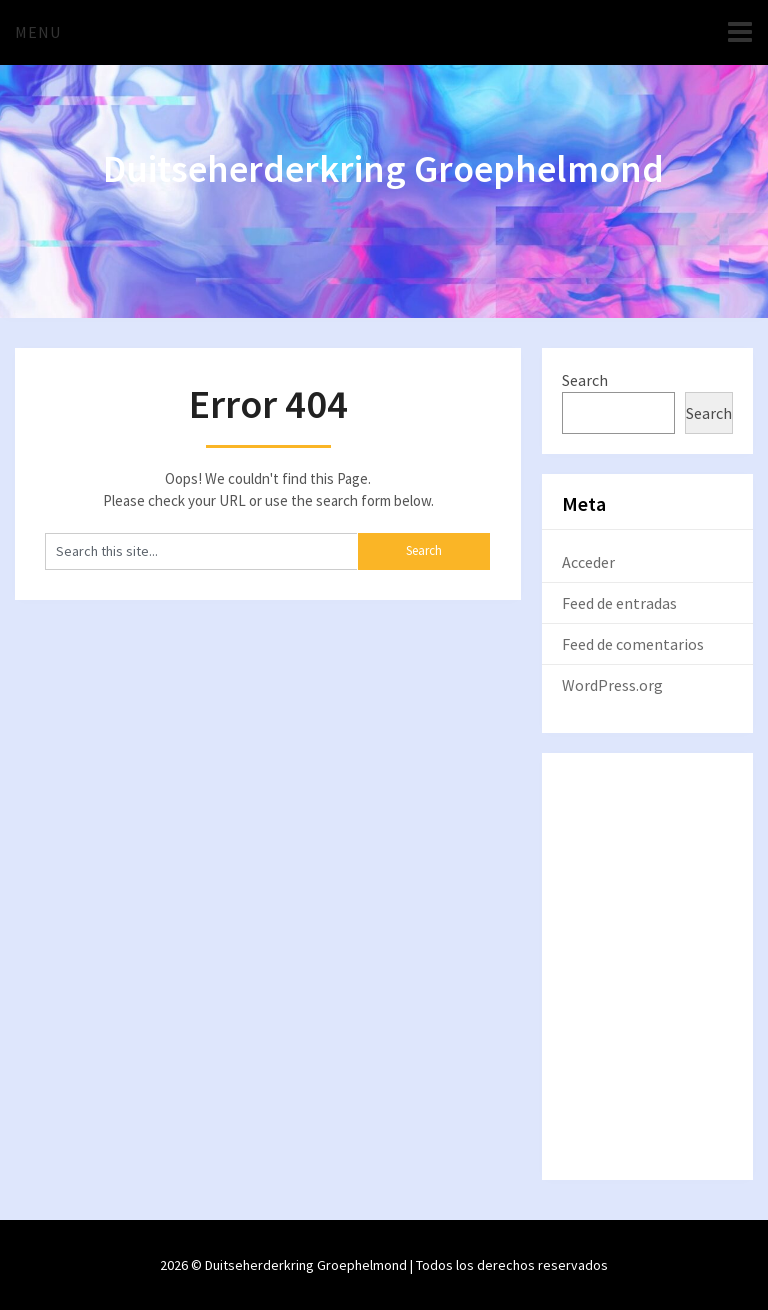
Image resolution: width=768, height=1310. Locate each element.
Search (585, 380)
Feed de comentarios (633, 644)
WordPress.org (612, 685)
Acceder (588, 562)
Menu (38, 32)
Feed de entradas (619, 603)
